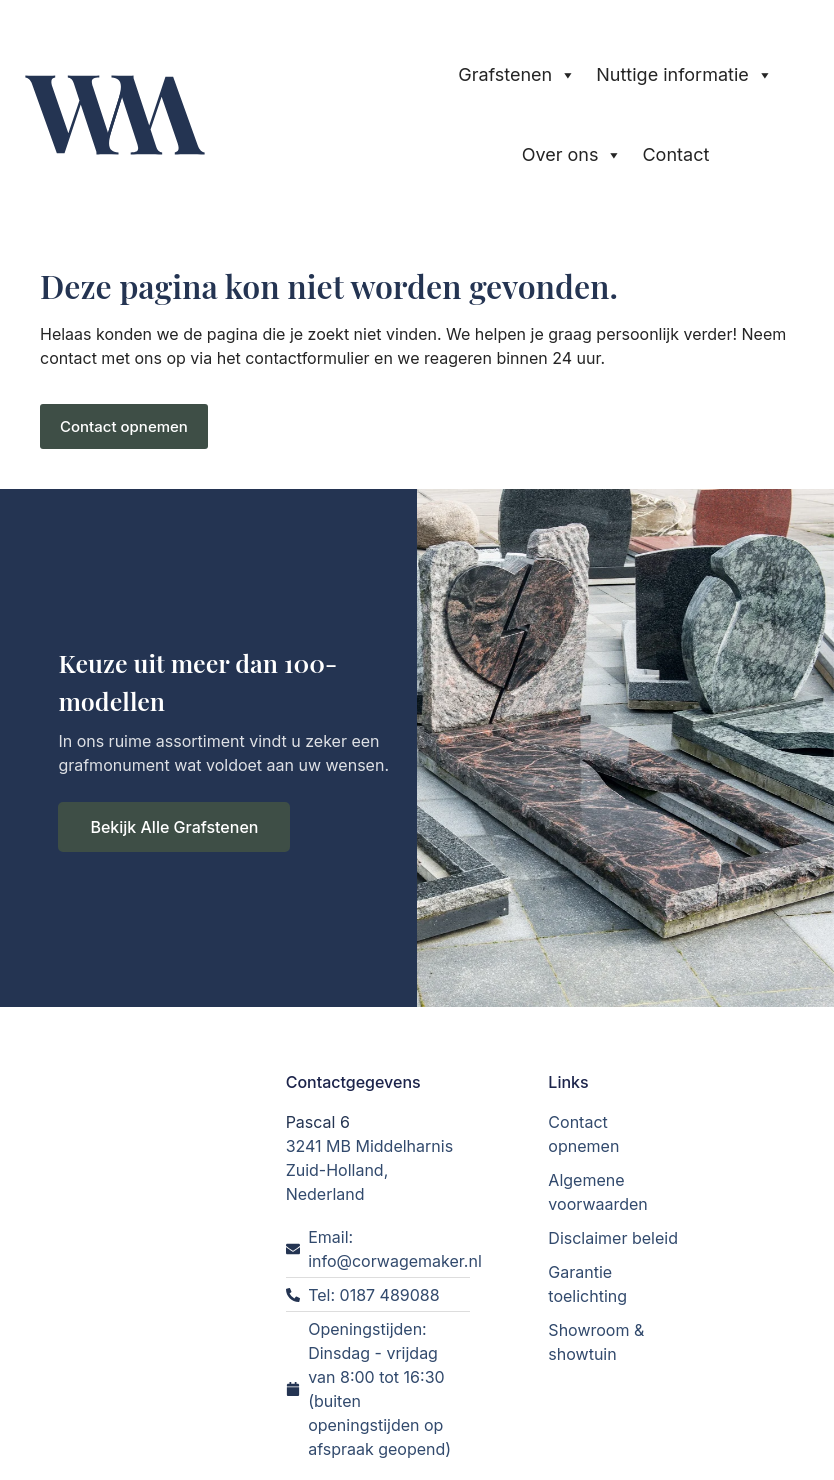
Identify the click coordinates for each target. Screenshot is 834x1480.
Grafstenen (517, 75)
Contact (675, 154)
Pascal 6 (318, 1121)
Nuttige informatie (684, 75)
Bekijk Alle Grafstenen (174, 827)
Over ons (572, 155)
